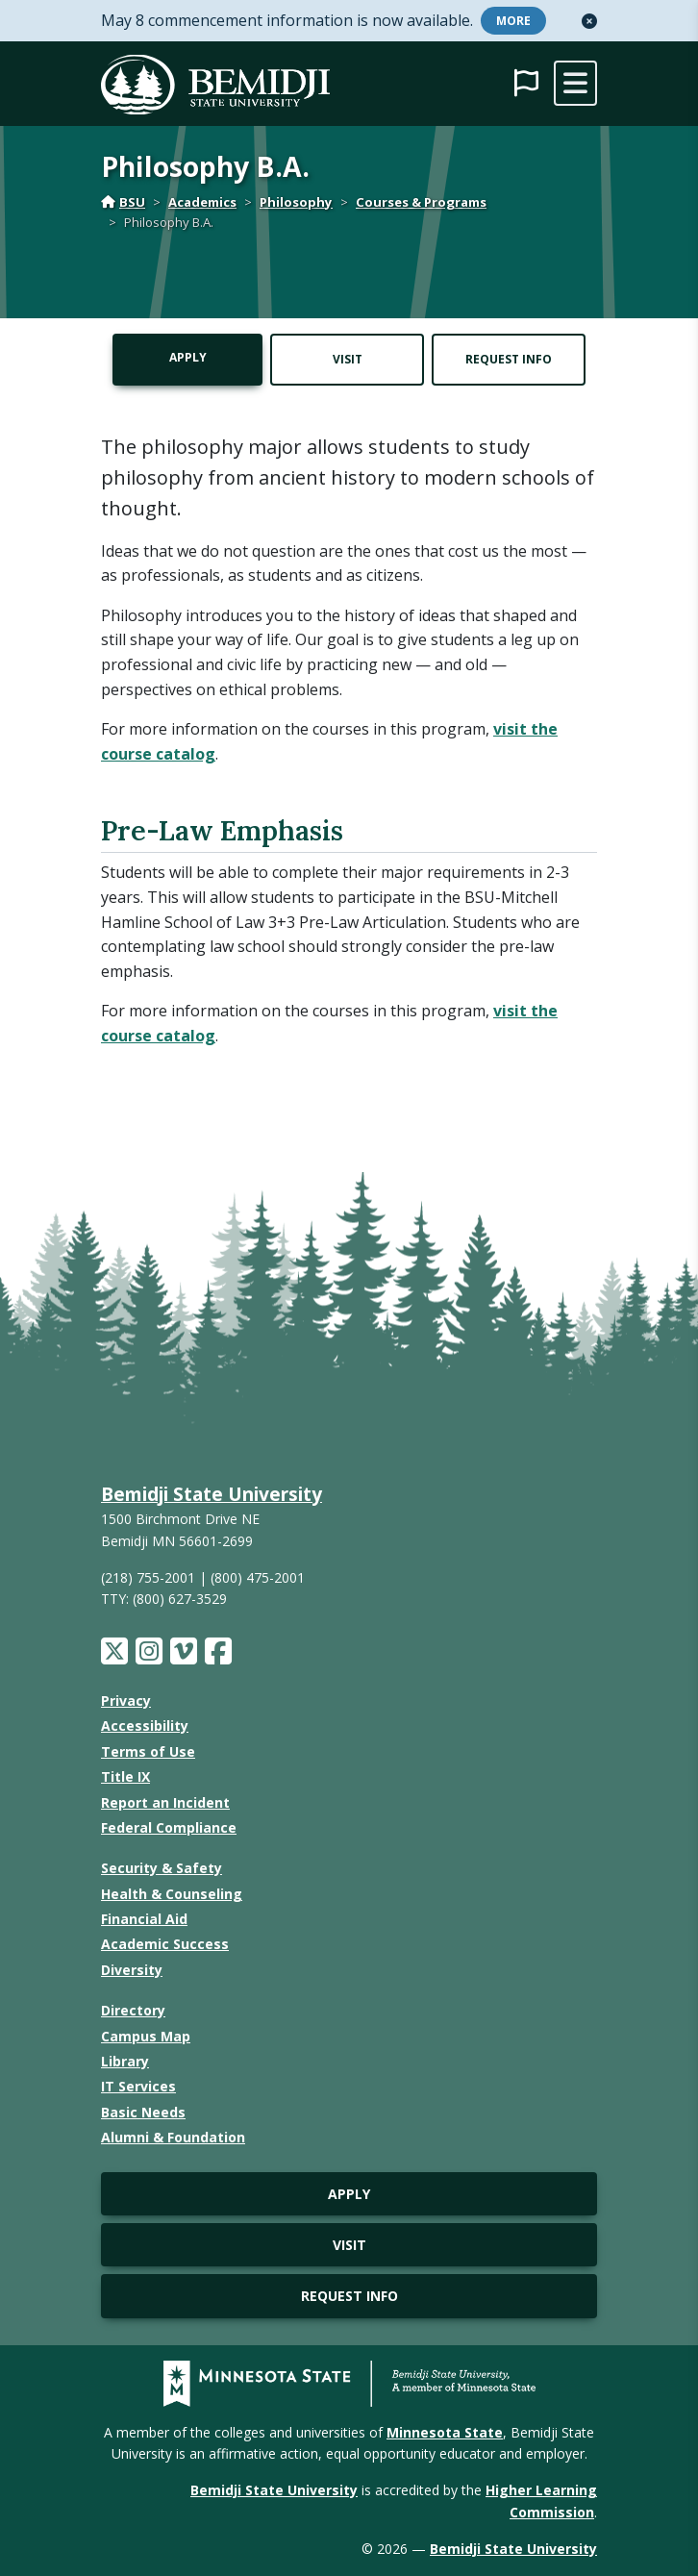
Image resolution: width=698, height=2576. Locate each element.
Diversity (131, 1970)
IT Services (138, 2086)
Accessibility (144, 1725)
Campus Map (145, 2036)
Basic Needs (143, 2112)
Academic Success (165, 1944)
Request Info (508, 359)
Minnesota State (444, 2432)
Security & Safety (161, 1868)
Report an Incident (165, 1802)
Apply (188, 357)
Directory (133, 2010)
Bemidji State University (211, 1494)
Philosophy (296, 202)
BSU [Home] (123, 202)
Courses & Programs (421, 202)
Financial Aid (144, 1919)
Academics (202, 202)
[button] (589, 21)
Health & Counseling (171, 1894)
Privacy (126, 1700)
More (513, 21)
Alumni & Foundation (173, 2137)
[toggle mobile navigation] (575, 83)
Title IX (125, 1776)
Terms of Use (148, 1751)
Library (125, 2061)
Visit (347, 359)
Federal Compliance (169, 1827)
